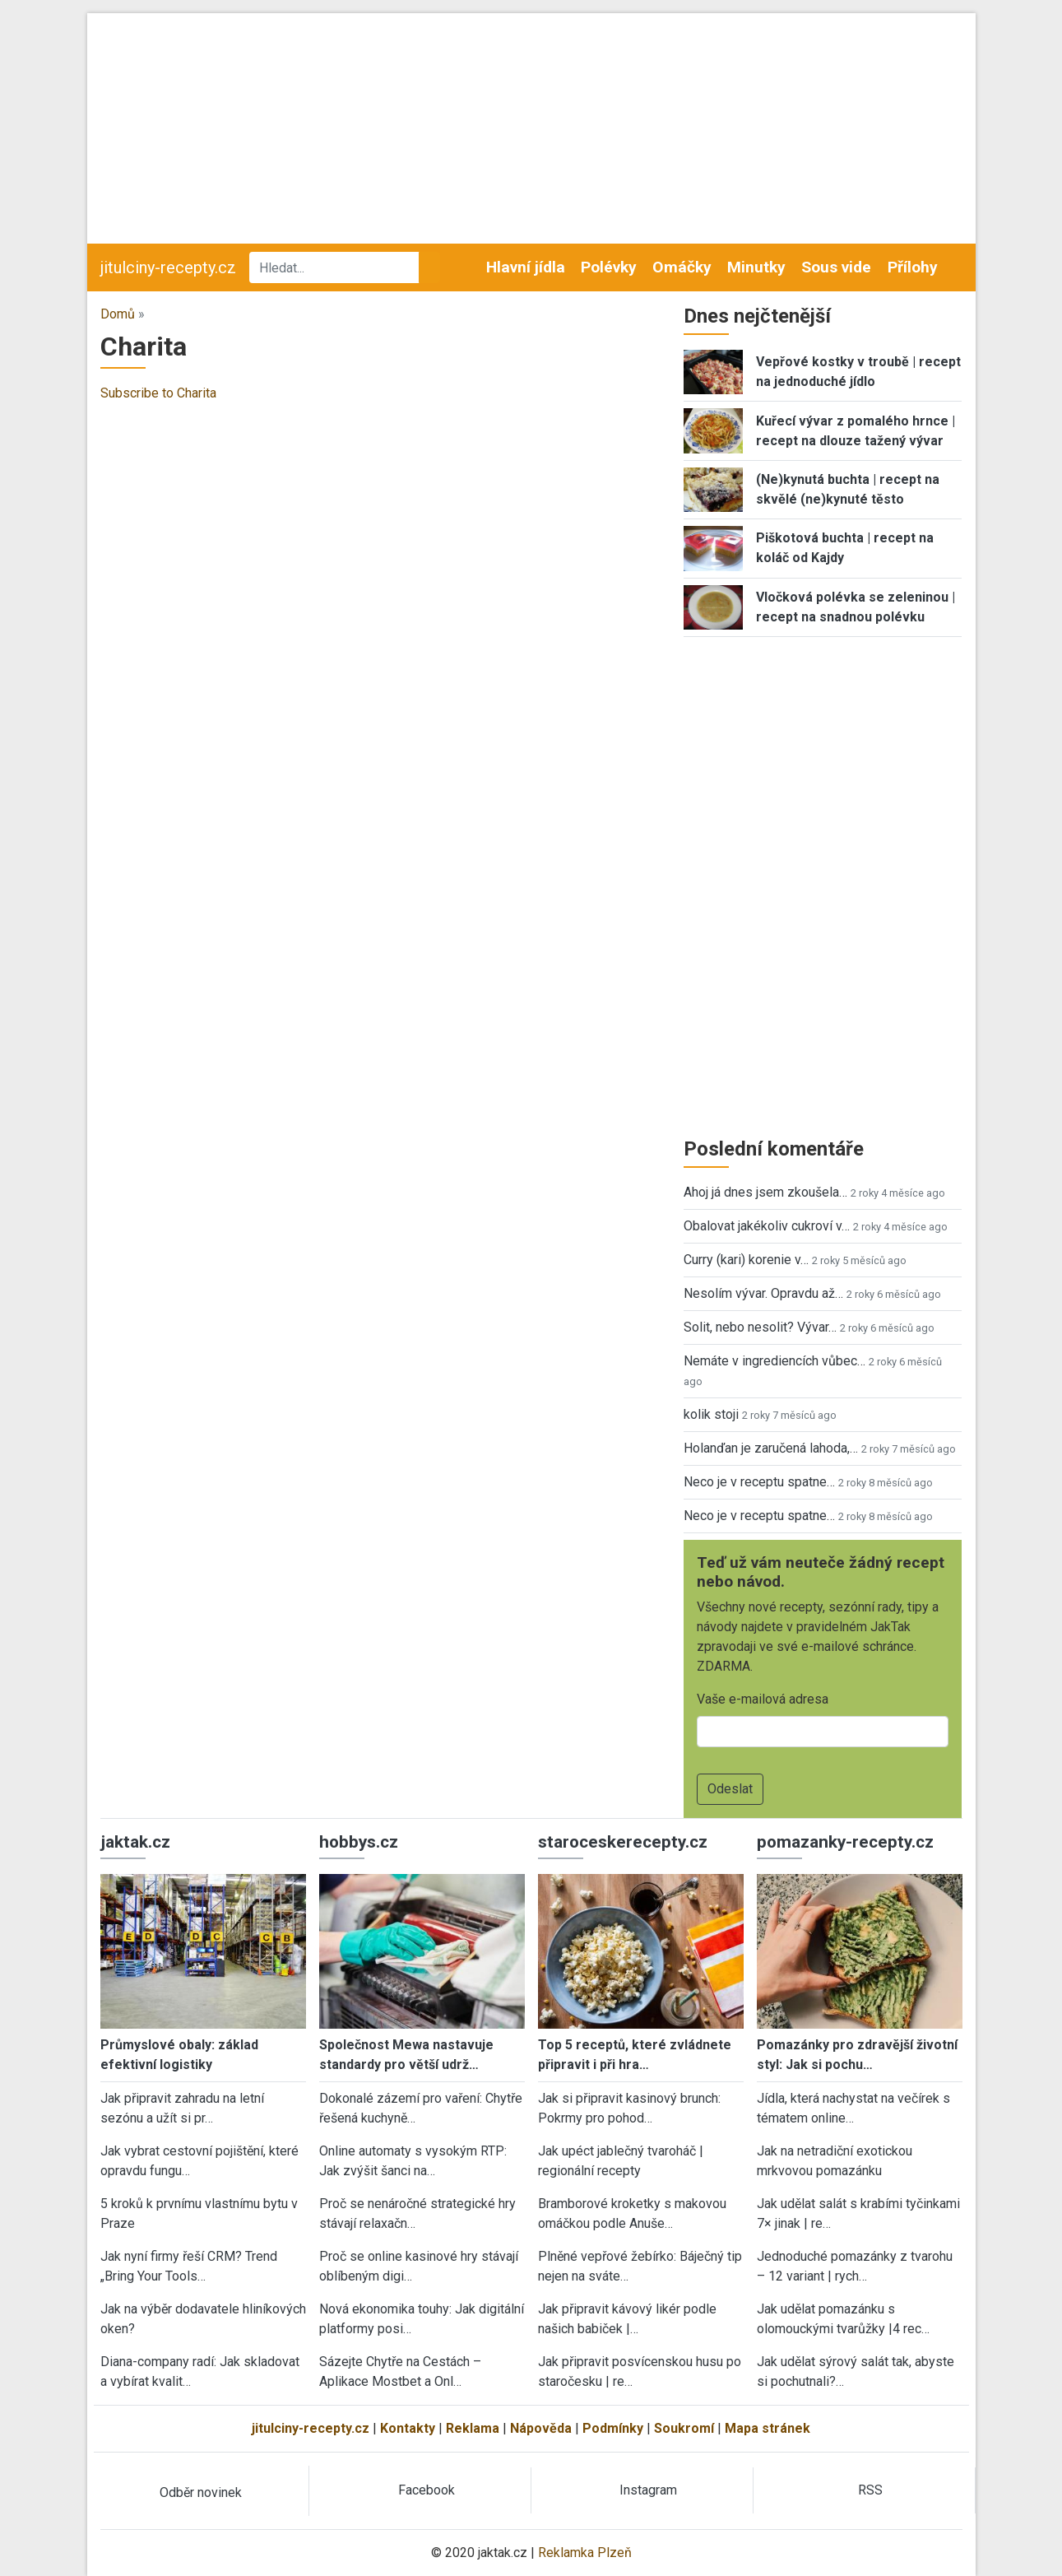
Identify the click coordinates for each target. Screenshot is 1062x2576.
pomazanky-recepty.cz (845, 1842)
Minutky (756, 267)
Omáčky (682, 267)
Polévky (609, 267)
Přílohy (913, 267)
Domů (117, 314)
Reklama (472, 2428)
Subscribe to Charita (158, 393)
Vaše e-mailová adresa (762, 1699)
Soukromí (684, 2428)
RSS (870, 2490)
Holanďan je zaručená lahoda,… (771, 1448)
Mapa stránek (767, 2428)
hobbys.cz (358, 1842)
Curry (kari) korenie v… (746, 1259)
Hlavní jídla (525, 267)
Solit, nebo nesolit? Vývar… (760, 1327)
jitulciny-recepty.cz (168, 267)
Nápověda (541, 2428)
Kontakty (407, 2428)
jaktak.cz (135, 1842)
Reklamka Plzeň (585, 2552)
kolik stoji (711, 1414)
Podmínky (612, 2428)
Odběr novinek (201, 2492)
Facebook (426, 2490)
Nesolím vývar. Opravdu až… (763, 1293)
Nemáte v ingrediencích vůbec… (774, 1361)
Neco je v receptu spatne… (759, 1482)
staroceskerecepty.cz (622, 1842)
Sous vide (836, 267)
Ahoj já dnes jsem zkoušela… (765, 1192)
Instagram (648, 2490)
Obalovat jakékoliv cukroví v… (767, 1226)
